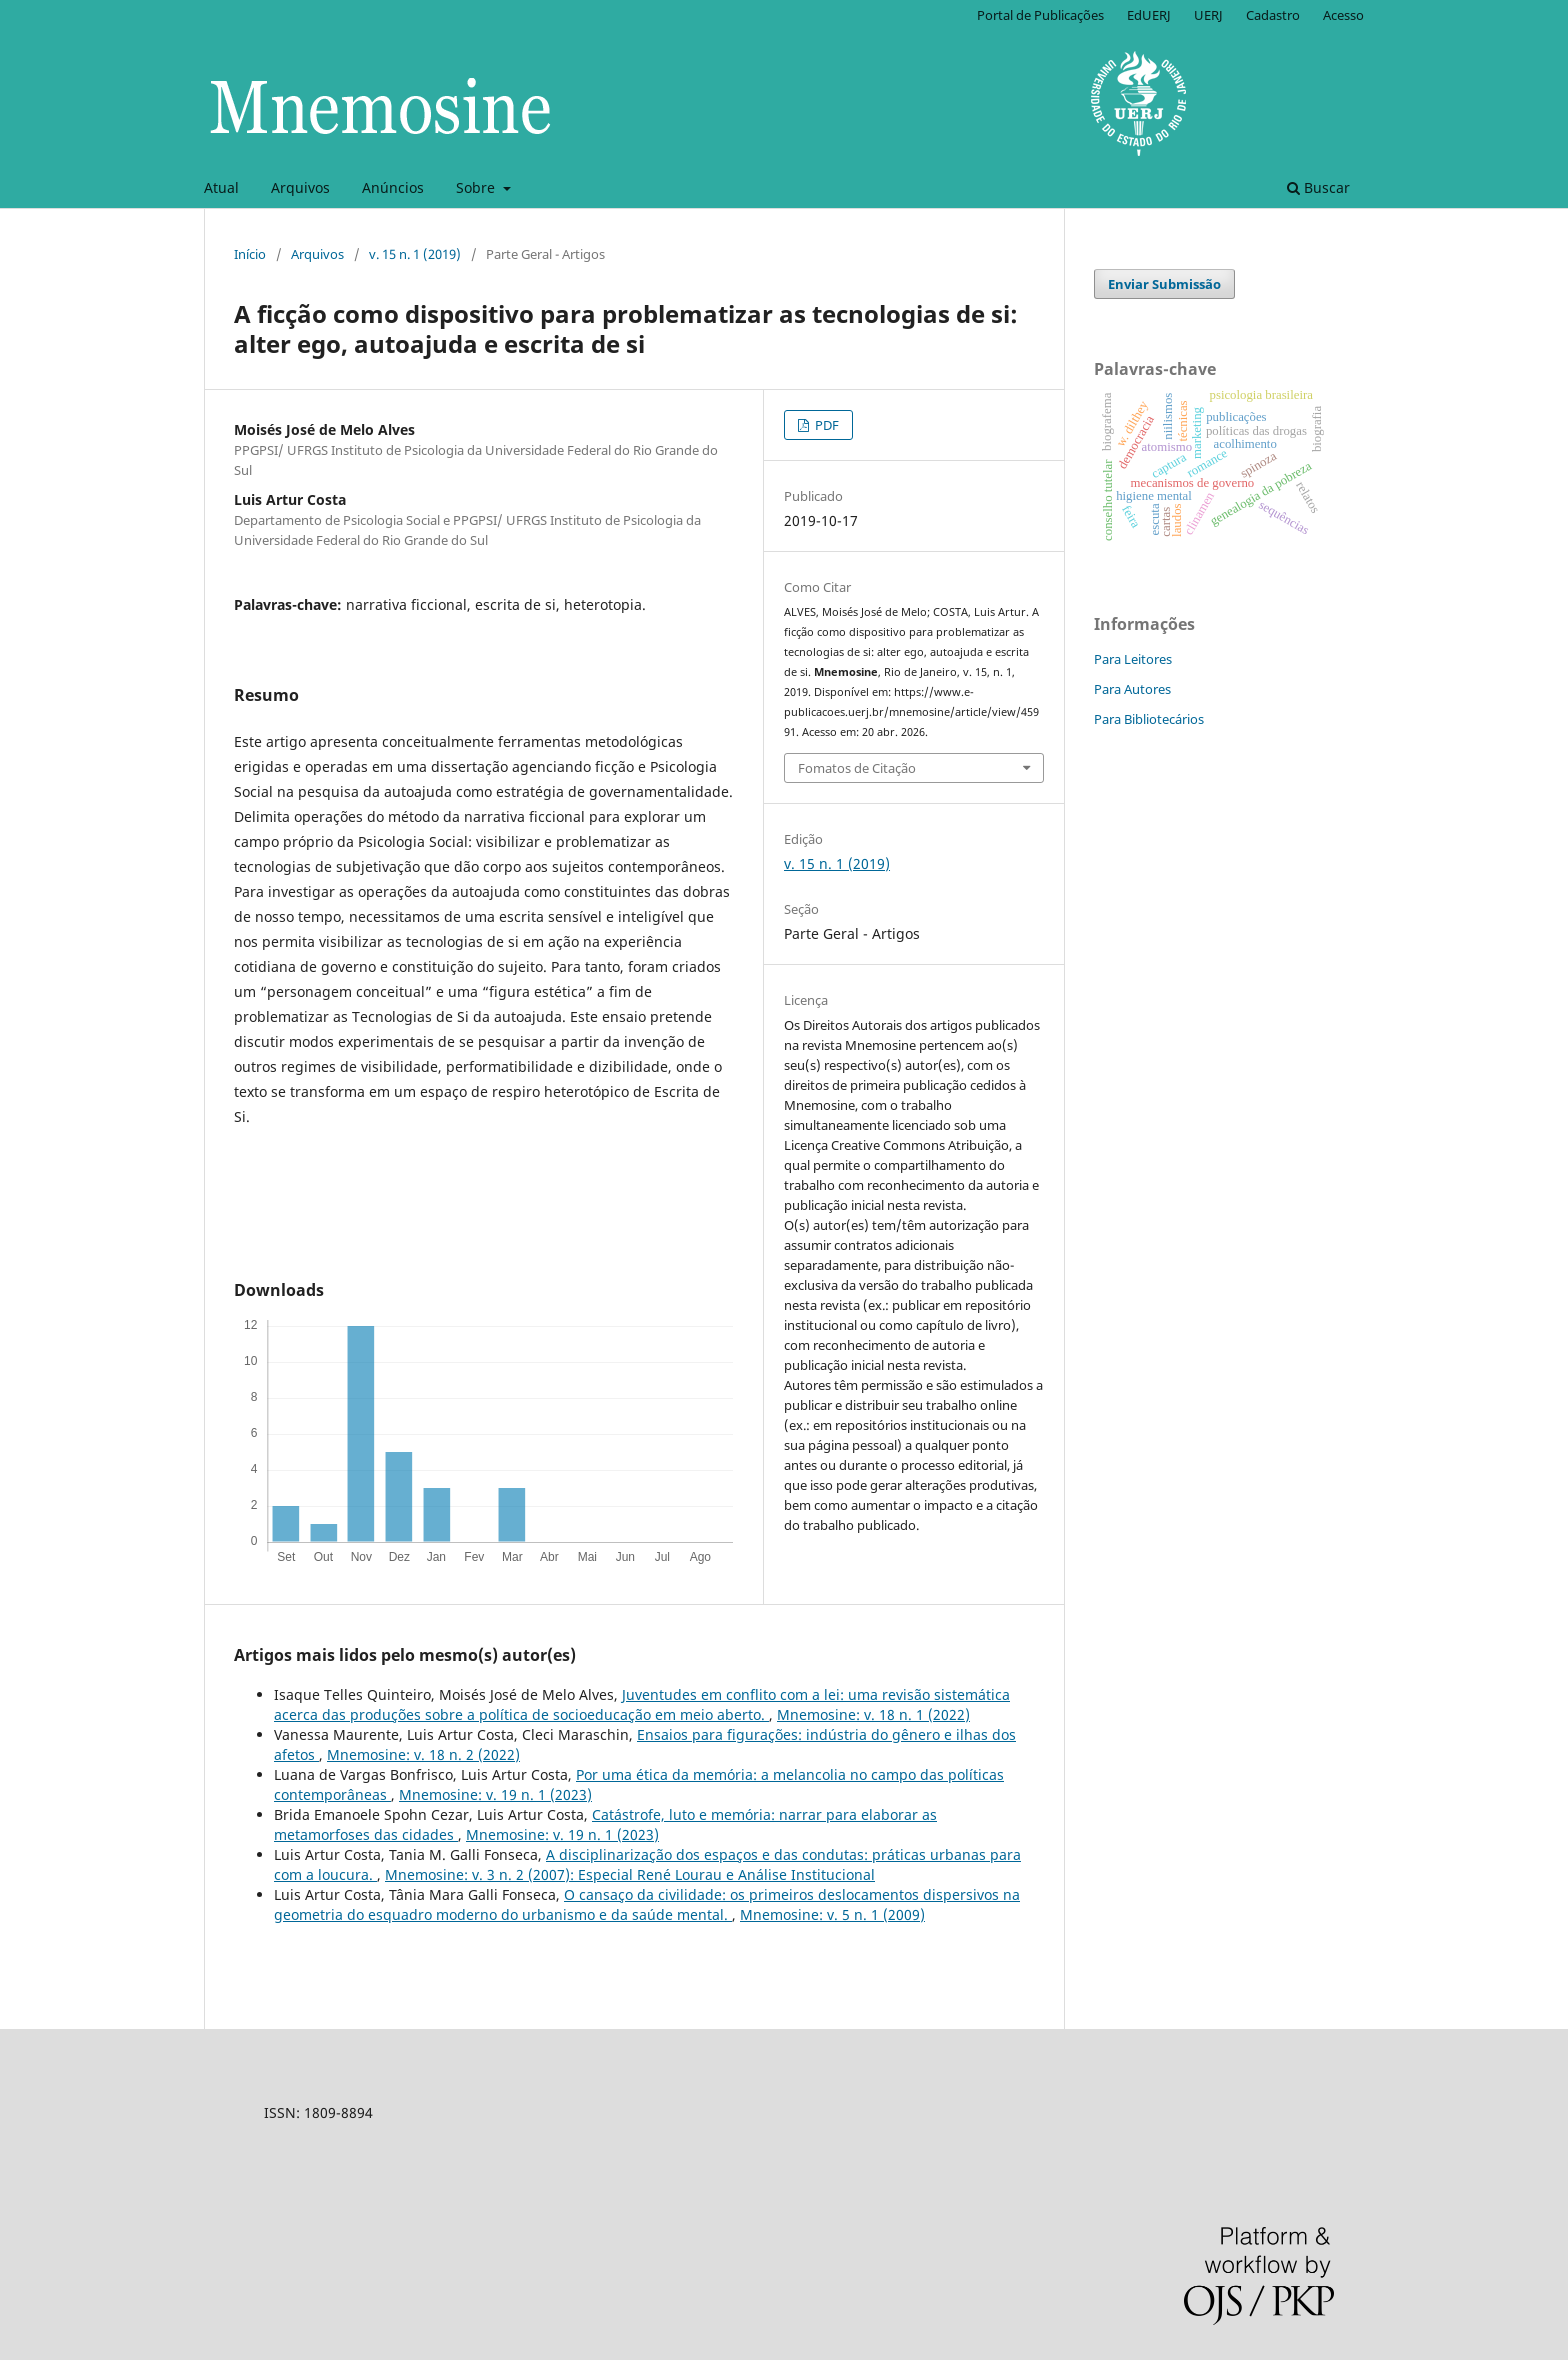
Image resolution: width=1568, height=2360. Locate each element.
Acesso (1343, 15)
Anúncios (393, 187)
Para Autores (1132, 689)
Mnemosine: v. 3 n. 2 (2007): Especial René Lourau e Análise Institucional (630, 1874)
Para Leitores (1133, 659)
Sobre (477, 187)
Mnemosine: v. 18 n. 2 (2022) (423, 1754)
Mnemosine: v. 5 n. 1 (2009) (832, 1914)
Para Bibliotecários (1149, 719)
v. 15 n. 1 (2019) (415, 254)
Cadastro (1273, 15)
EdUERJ (1149, 15)
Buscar (1318, 187)
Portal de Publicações (1040, 15)
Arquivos (300, 187)
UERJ (1208, 15)
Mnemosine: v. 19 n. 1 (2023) (495, 1794)
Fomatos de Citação (857, 768)
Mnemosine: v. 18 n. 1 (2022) (873, 1714)
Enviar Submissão (1164, 284)
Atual (221, 187)
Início (250, 254)
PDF (825, 425)
